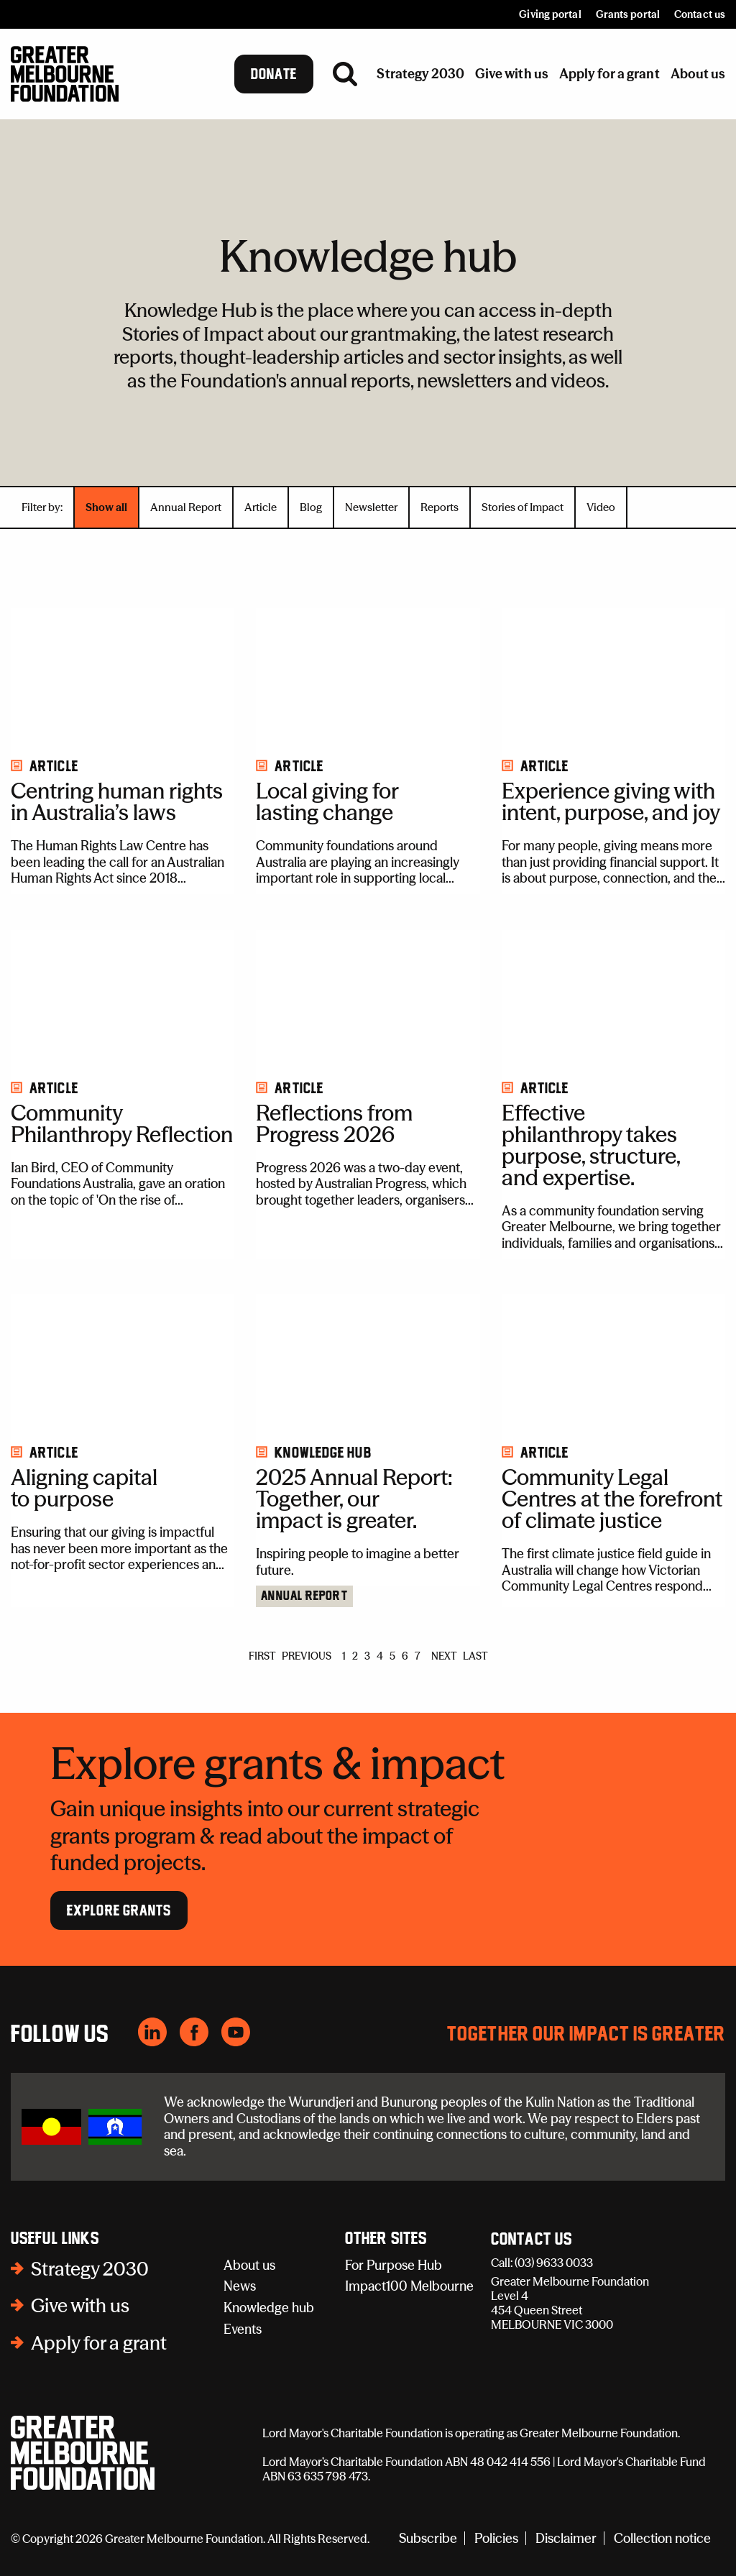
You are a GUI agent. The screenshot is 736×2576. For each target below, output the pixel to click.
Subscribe (428, 2538)
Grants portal (628, 14)
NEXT (443, 1656)
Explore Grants (119, 1910)
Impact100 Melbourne (409, 2286)
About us (249, 2265)
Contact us (699, 14)
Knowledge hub (269, 2307)
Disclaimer (566, 2538)
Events (243, 2329)
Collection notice (662, 2538)
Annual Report (304, 1596)
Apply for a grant (99, 2343)
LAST (475, 1656)
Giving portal (550, 14)
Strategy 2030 (90, 2269)
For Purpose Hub (393, 2265)
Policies (496, 2538)
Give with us (80, 2305)
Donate (274, 74)
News (240, 2286)
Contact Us (531, 2239)
